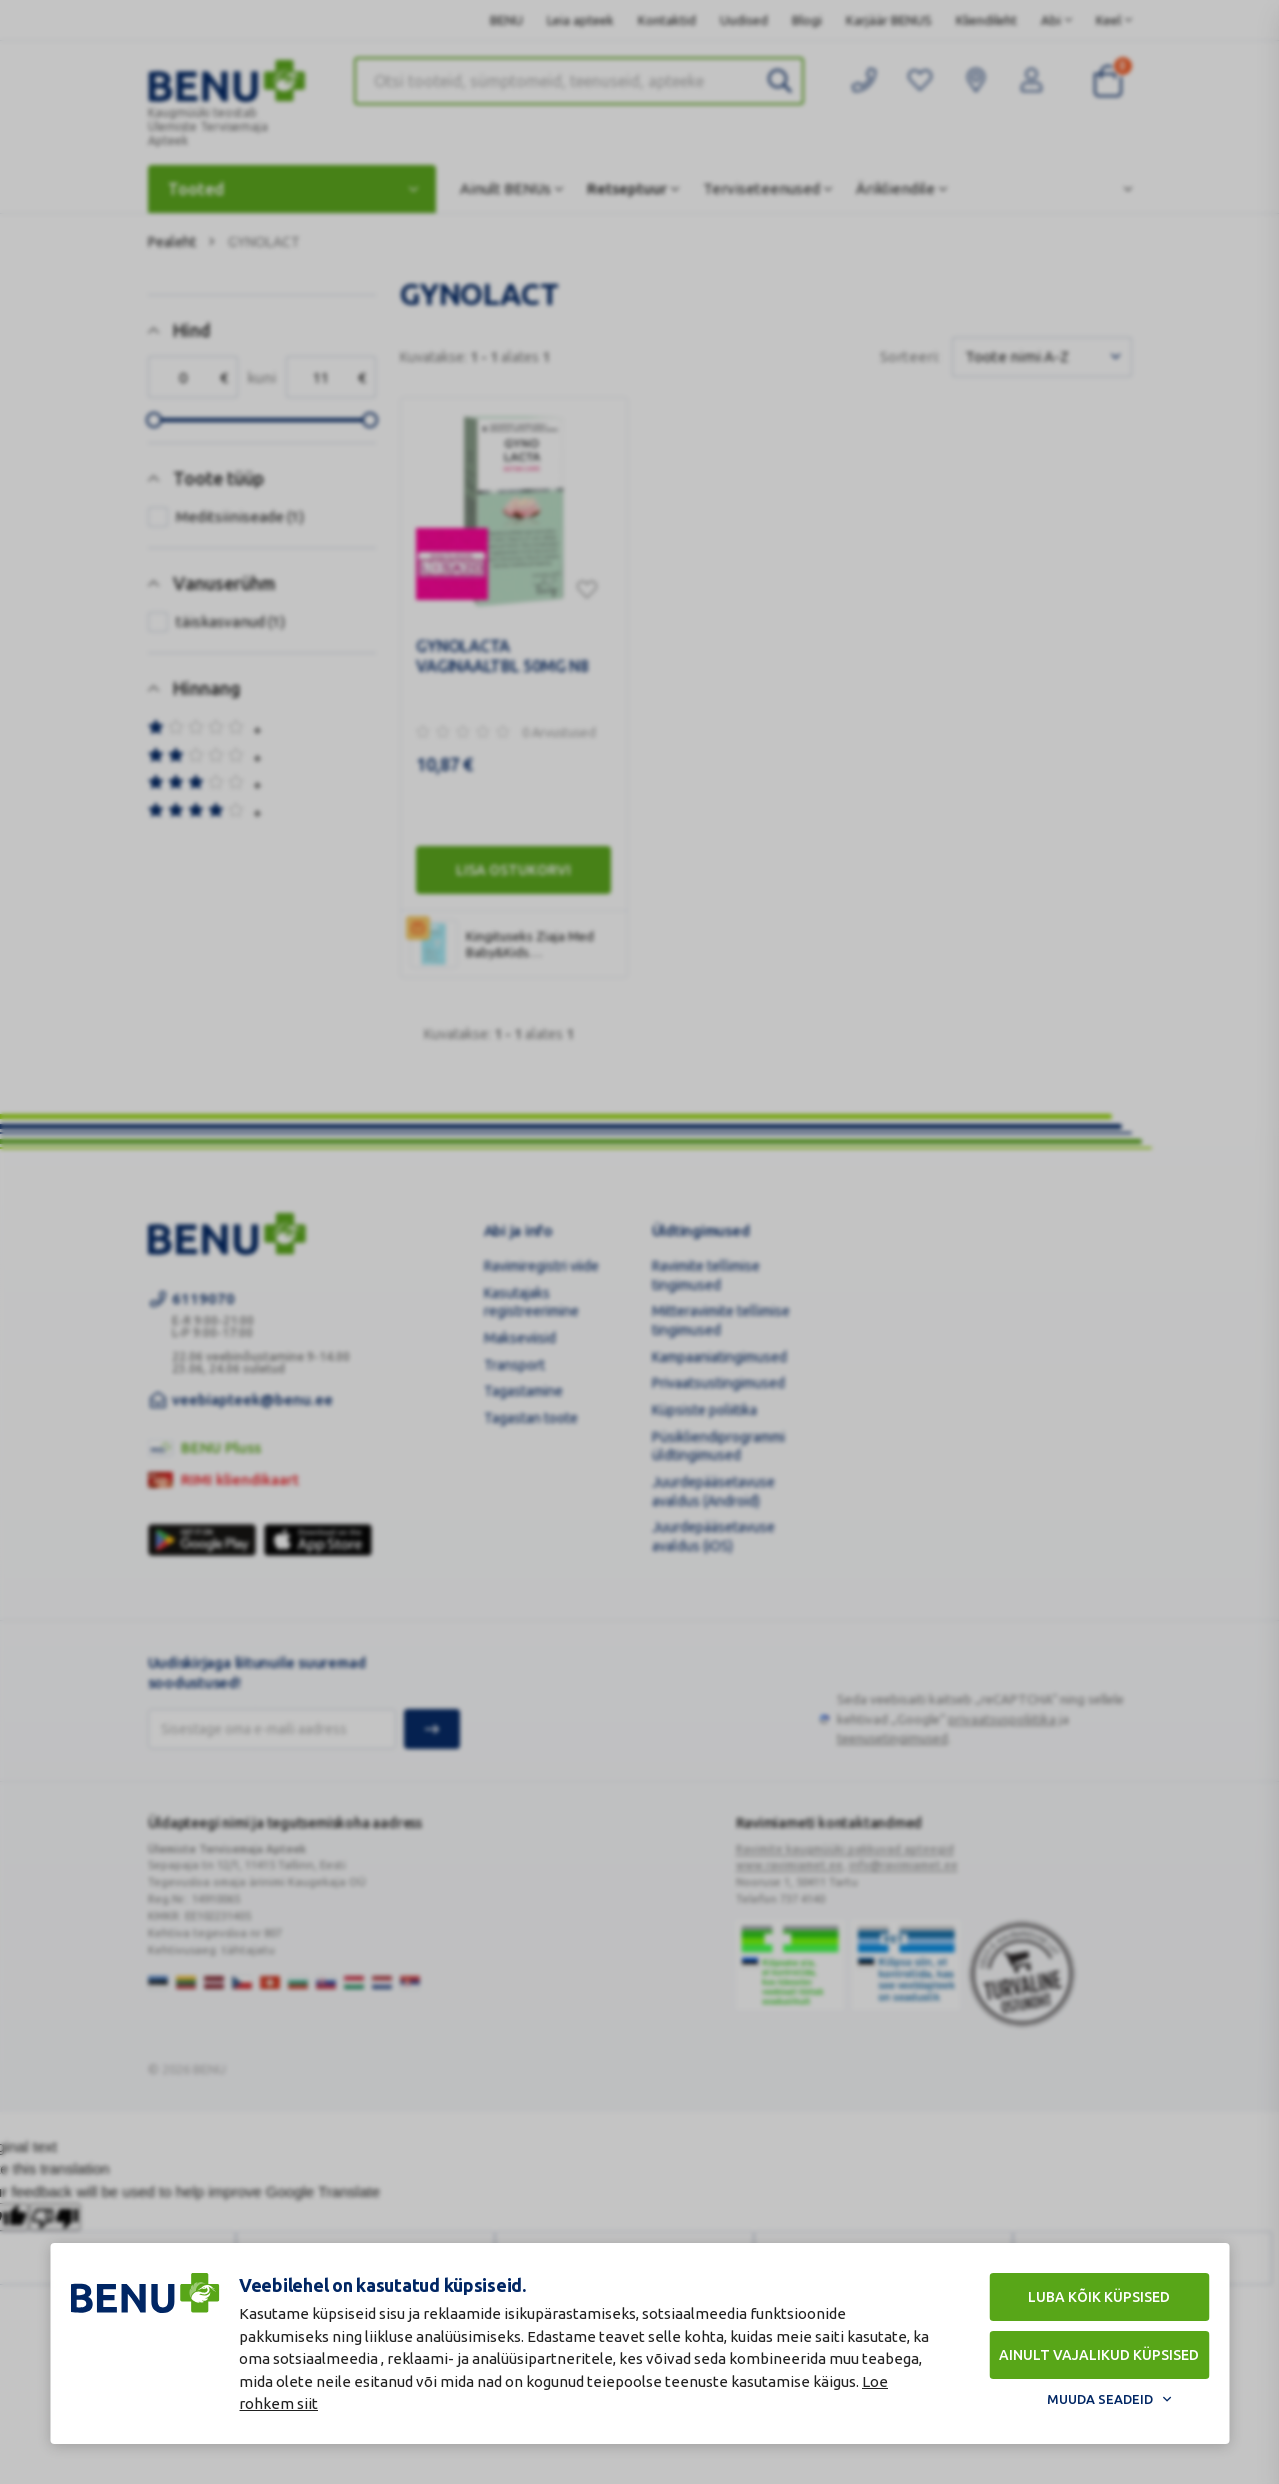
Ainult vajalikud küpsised (1099, 2355)
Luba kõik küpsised (1099, 2297)
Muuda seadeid (1100, 2399)
